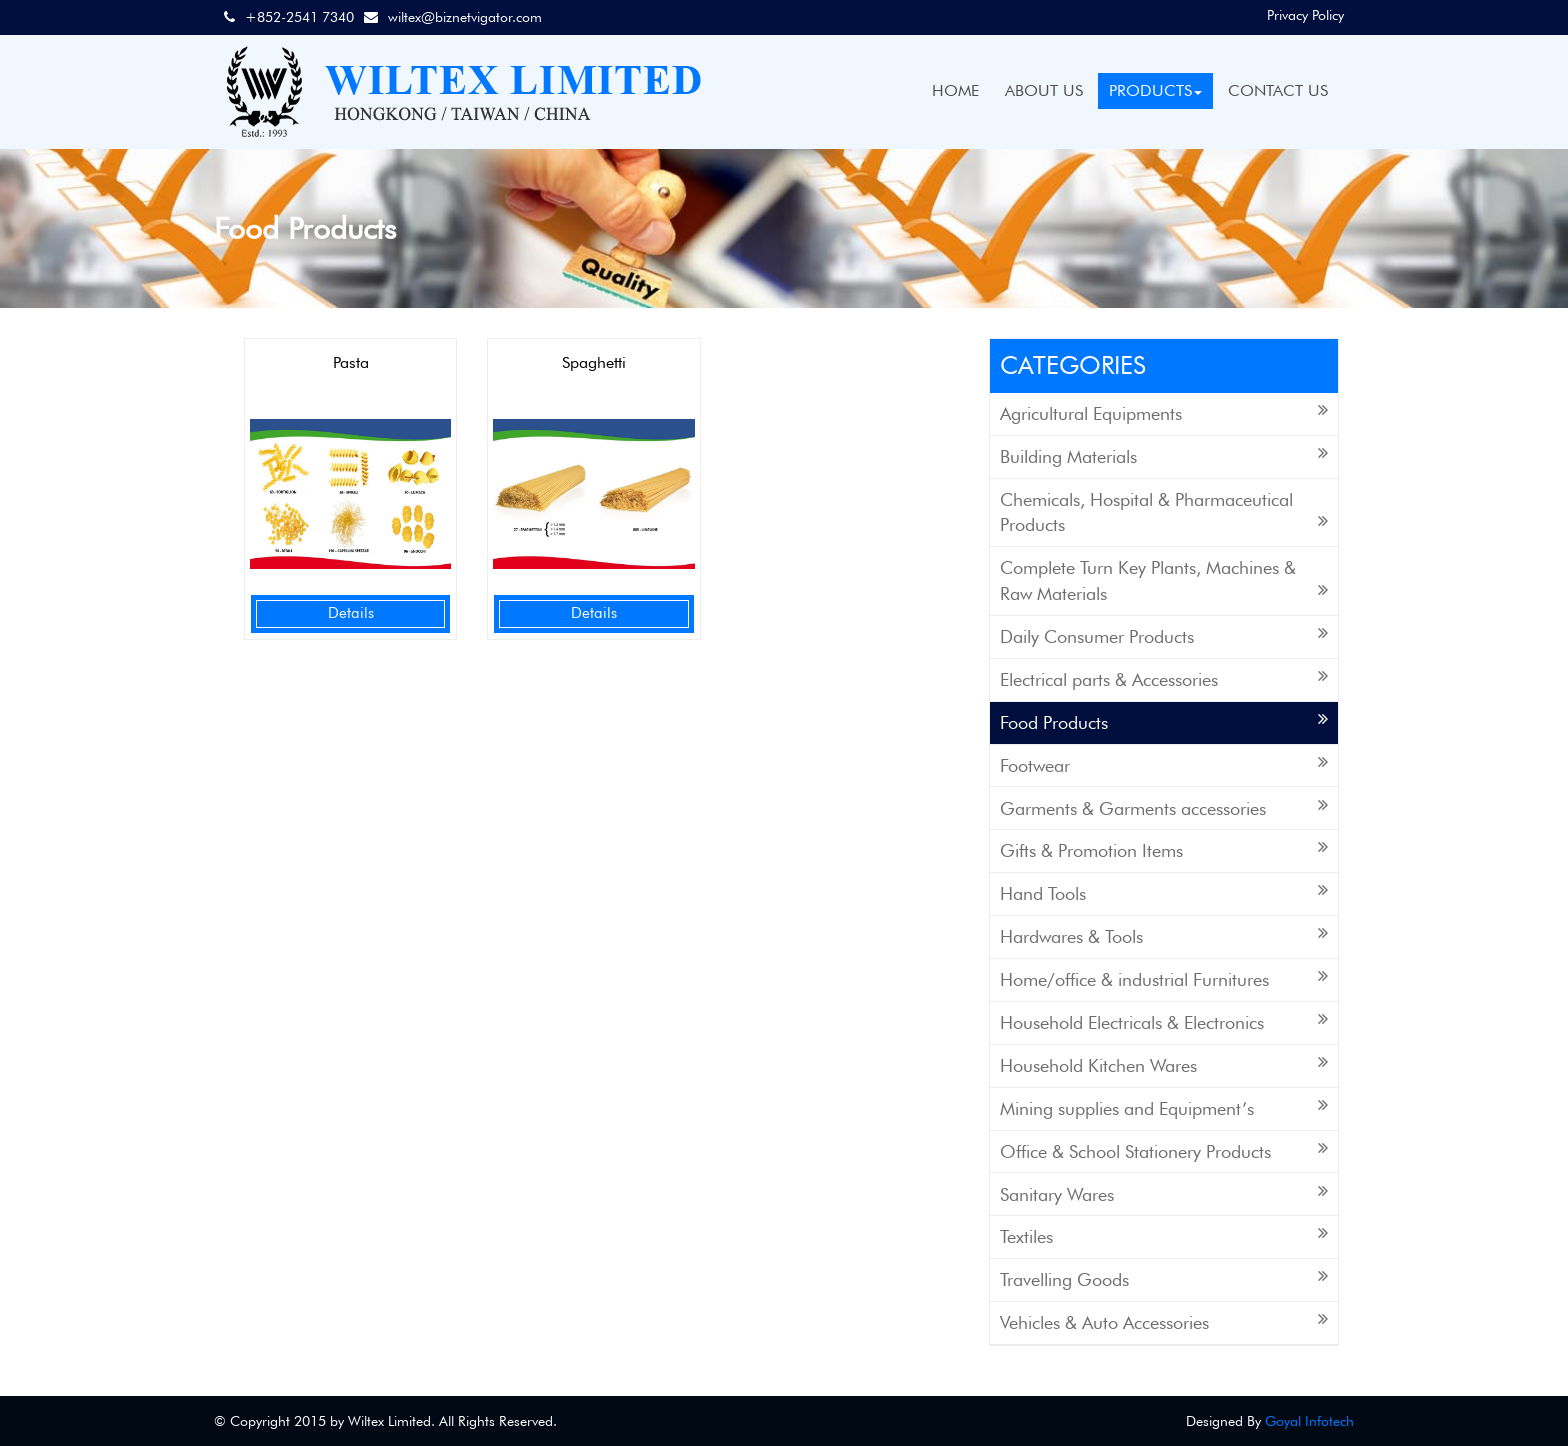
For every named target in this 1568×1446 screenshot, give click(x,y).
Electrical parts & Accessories (1164, 678)
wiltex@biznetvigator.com (465, 17)
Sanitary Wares (1164, 1193)
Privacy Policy (1305, 15)
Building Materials (1164, 455)
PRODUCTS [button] (1155, 90)
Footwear (1164, 764)
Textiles (1164, 1235)
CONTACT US (1278, 90)
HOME (955, 90)
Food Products (1164, 721)
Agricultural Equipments (1164, 412)
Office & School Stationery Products (1164, 1150)
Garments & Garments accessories (1164, 807)
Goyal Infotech (1309, 1421)
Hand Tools (1164, 892)
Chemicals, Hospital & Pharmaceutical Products (1164, 512)
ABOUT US (1044, 90)
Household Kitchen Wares (1164, 1064)
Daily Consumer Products (1164, 635)
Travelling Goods (1164, 1278)
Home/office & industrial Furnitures (1164, 978)
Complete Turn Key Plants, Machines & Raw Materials (1164, 580)
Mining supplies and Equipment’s (1164, 1107)
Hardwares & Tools (1164, 935)
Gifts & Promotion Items (1164, 849)
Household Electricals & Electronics (1164, 1021)
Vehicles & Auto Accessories (1164, 1321)
